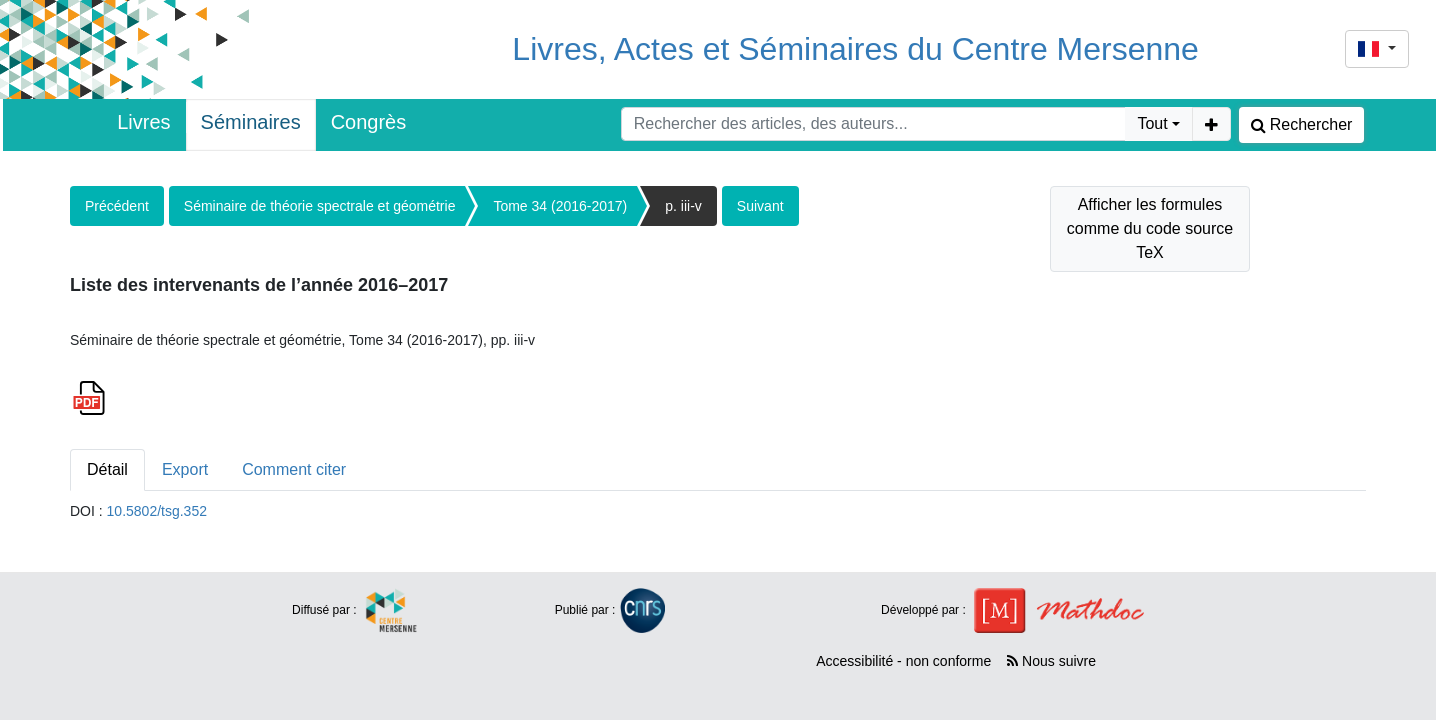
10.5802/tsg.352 (157, 511)
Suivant (760, 206)
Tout (1152, 123)
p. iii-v (683, 206)
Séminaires (251, 122)
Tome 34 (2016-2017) (560, 206)
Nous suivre (1051, 661)
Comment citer (294, 469)
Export (185, 469)
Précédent (117, 206)
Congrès (369, 122)
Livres (143, 122)
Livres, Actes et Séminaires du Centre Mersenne (855, 49)
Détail (107, 469)
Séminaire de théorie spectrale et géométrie (320, 206)
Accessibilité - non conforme (903, 661)
